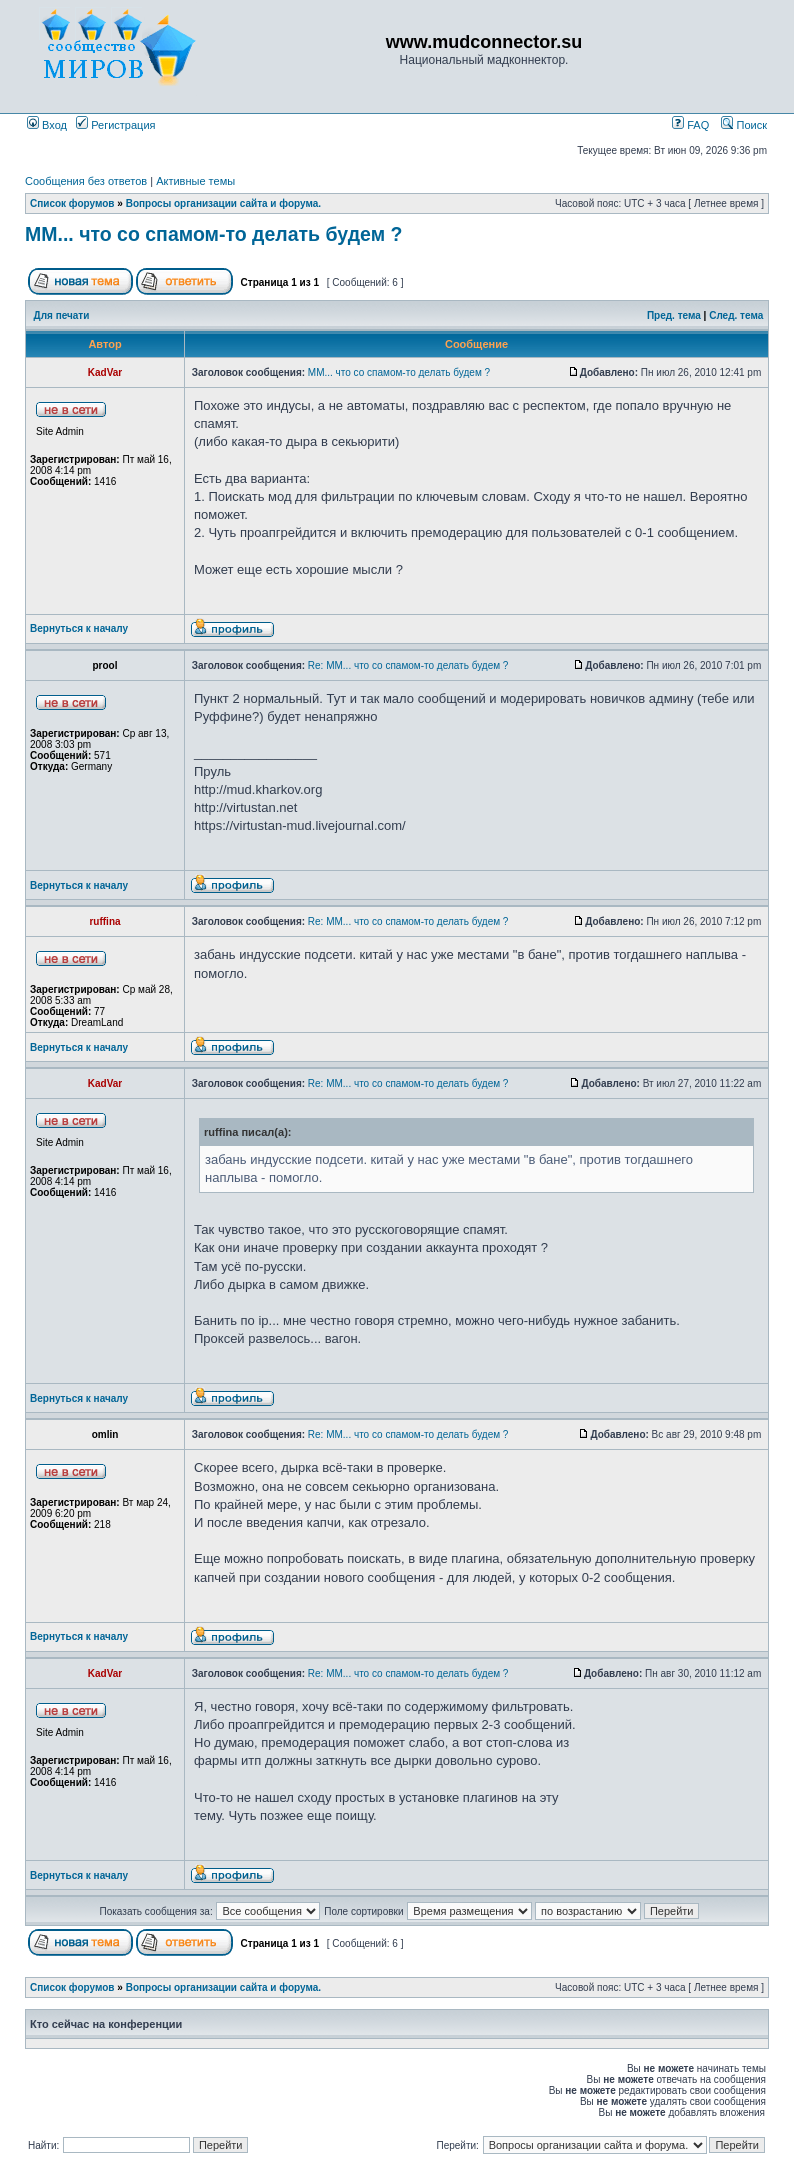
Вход (47, 125)
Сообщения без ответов (86, 181)
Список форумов (72, 203)
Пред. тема (674, 315)
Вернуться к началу (79, 628)
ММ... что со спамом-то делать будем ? (213, 234)
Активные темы (195, 181)
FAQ (690, 125)
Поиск (744, 125)
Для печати (62, 315)
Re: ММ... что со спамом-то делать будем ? (408, 665)
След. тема (736, 315)
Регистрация (115, 125)
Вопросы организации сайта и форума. (223, 203)
